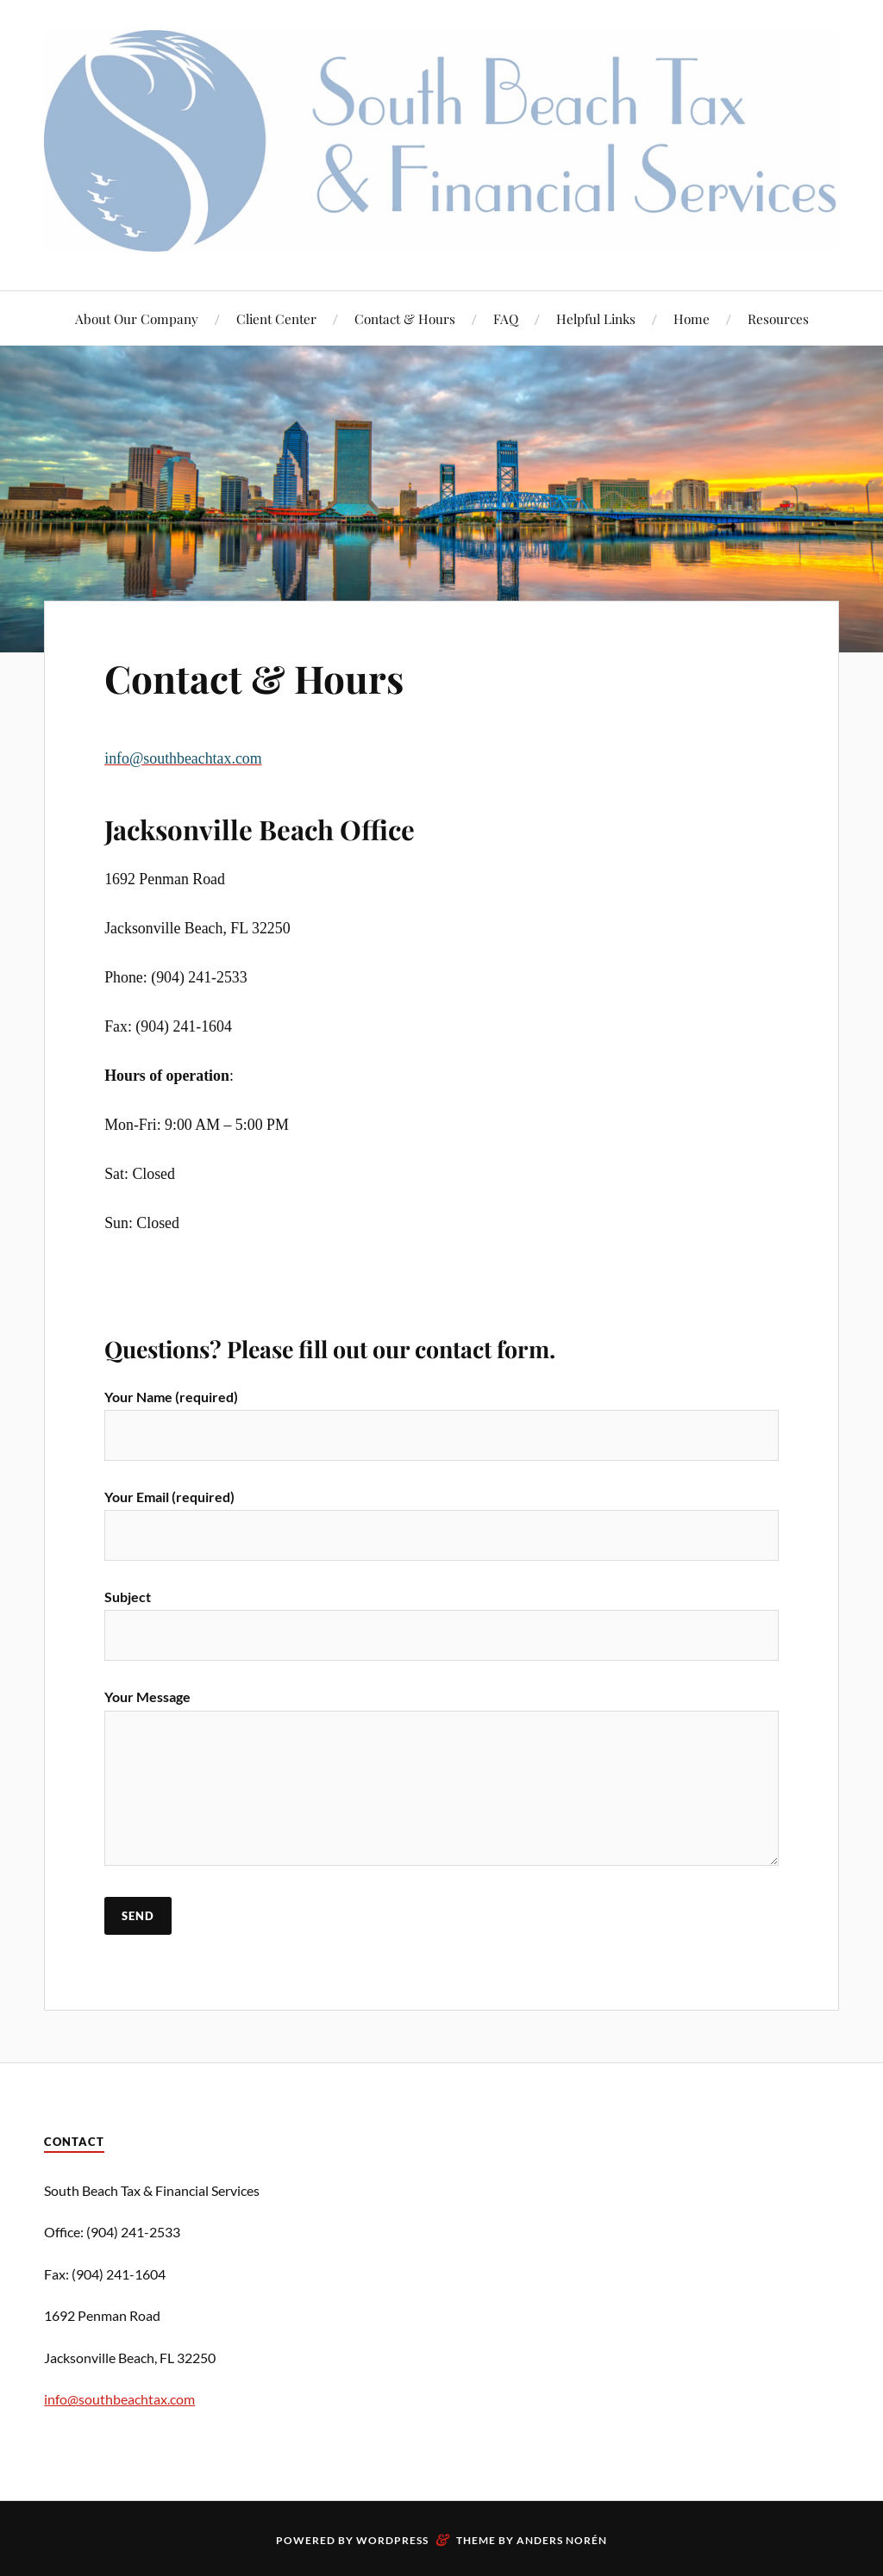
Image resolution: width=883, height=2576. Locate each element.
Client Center (276, 318)
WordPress (392, 2540)
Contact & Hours (404, 318)
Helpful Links (596, 318)
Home (691, 318)
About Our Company (136, 318)
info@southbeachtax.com (119, 2399)
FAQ (505, 318)
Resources (778, 318)
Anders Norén (562, 2540)
